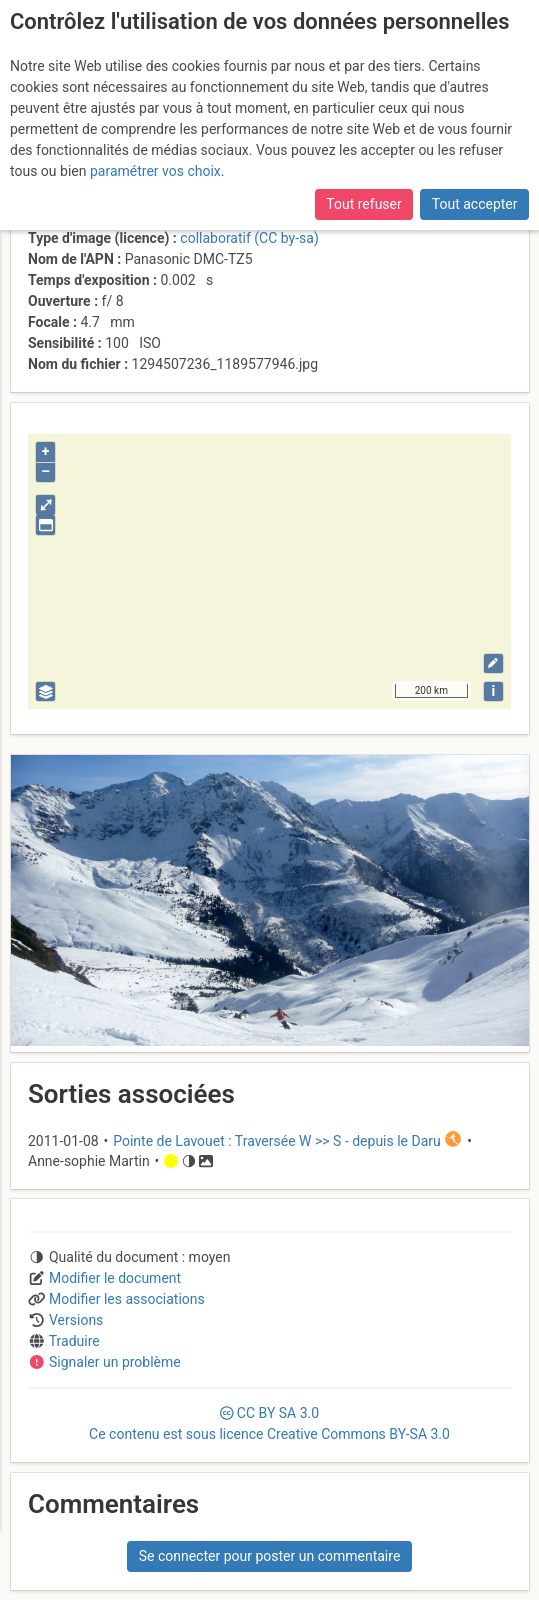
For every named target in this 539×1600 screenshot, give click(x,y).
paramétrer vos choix (155, 171)
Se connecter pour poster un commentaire (270, 1556)
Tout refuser (363, 204)
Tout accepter (475, 204)
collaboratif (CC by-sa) (249, 238)
